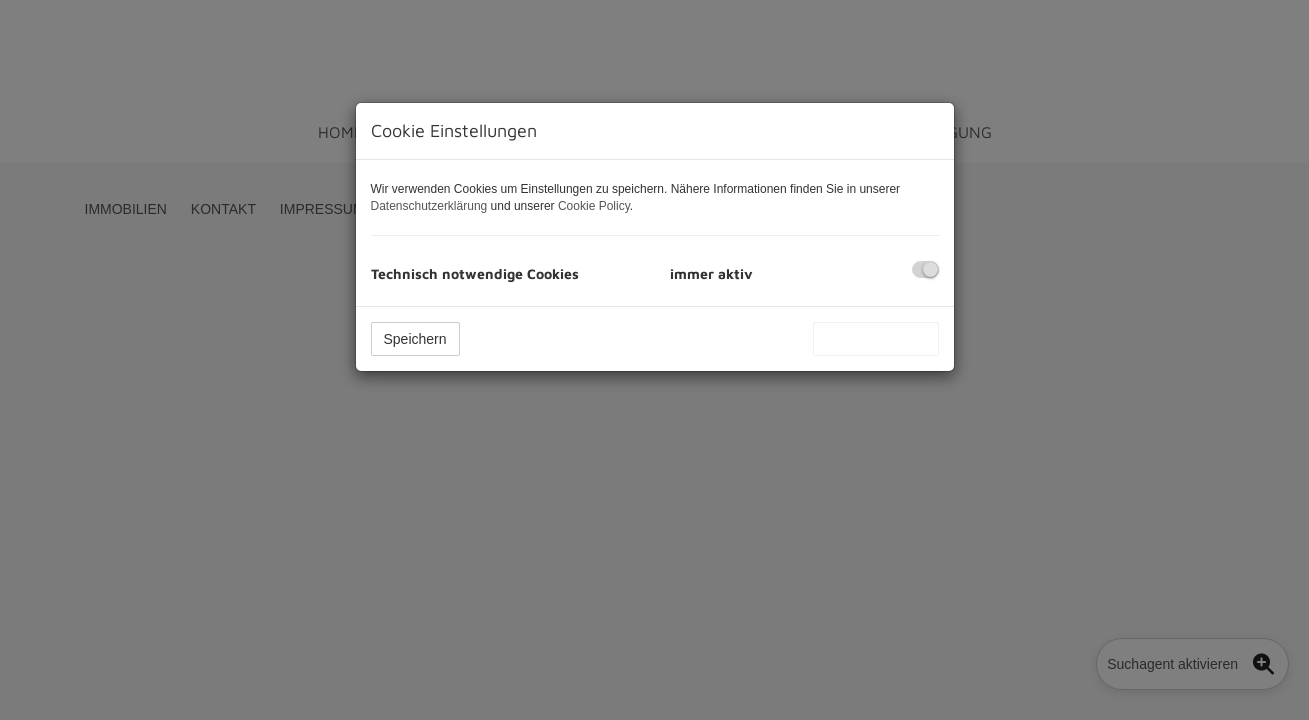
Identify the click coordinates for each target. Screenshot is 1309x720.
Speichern (415, 339)
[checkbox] (925, 269)
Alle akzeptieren (876, 339)
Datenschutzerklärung (429, 206)
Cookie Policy (594, 206)
